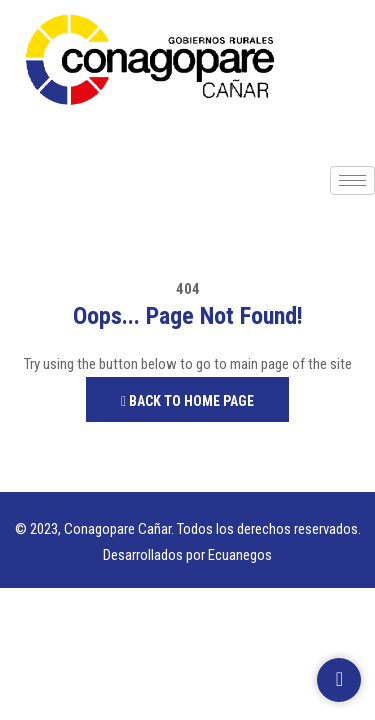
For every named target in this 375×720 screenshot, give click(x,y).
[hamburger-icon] (352, 180)
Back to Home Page (187, 401)
